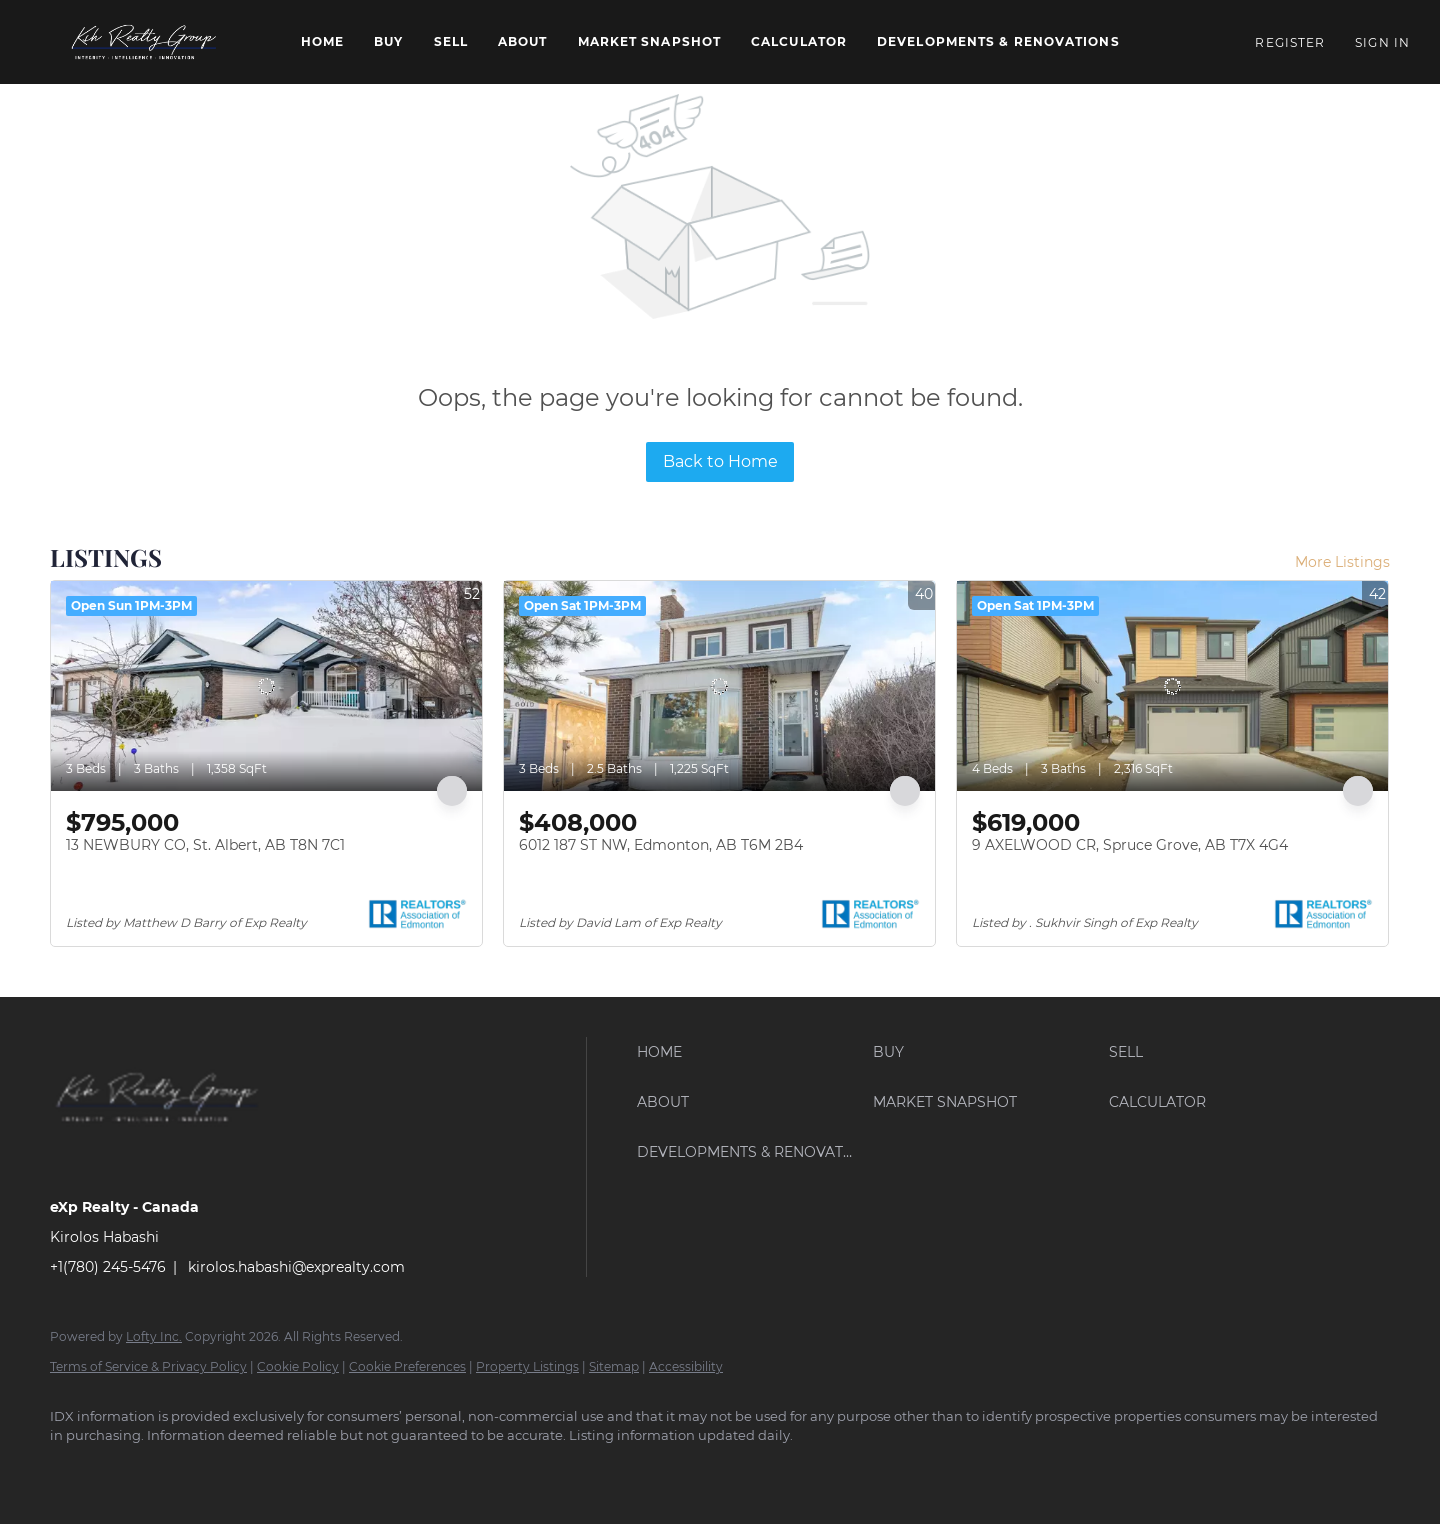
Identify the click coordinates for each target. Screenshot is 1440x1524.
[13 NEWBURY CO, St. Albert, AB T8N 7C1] (266, 686)
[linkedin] (132, 1470)
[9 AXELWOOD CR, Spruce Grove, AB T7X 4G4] (1172, 686)
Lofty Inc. (154, 1336)
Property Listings (527, 1366)
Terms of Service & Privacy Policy (148, 1366)
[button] (145, 42)
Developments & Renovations (998, 41)
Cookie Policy (298, 1366)
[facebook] (74, 1470)
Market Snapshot (650, 41)
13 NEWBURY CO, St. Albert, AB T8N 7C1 (205, 845)
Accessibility (686, 1366)
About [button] (523, 41)
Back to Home (720, 461)
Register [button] (1290, 42)
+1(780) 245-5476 (108, 1267)
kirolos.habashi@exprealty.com (296, 1267)
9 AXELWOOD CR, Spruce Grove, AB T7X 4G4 (1130, 845)
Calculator (799, 41)
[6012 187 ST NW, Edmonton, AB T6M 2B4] (719, 686)
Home (322, 41)
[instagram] (190, 1470)
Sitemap (614, 1366)
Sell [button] (451, 41)
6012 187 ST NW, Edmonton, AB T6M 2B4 (661, 845)
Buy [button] (388, 41)
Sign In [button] (1382, 42)
